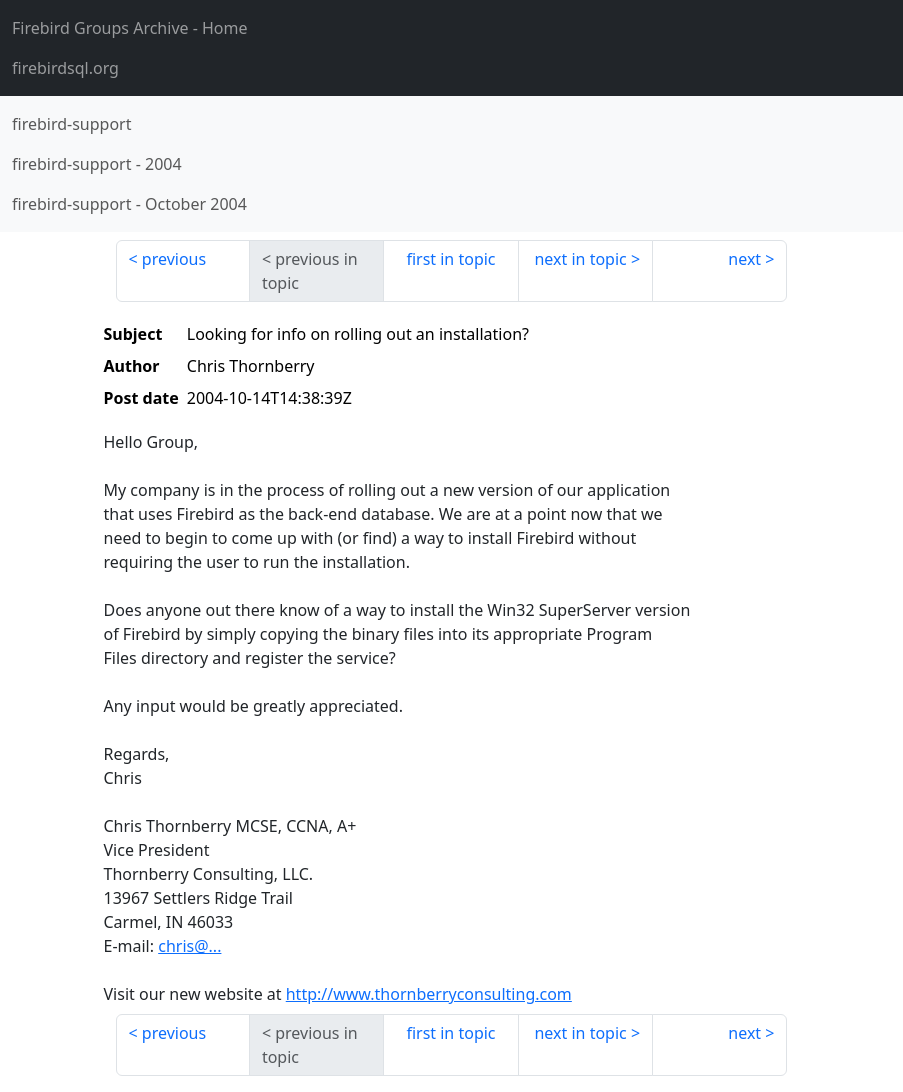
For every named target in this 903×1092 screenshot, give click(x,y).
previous (174, 259)
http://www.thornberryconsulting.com (429, 994)
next (744, 259)
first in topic (450, 259)
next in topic (580, 259)
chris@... (189, 946)
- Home (130, 28)
